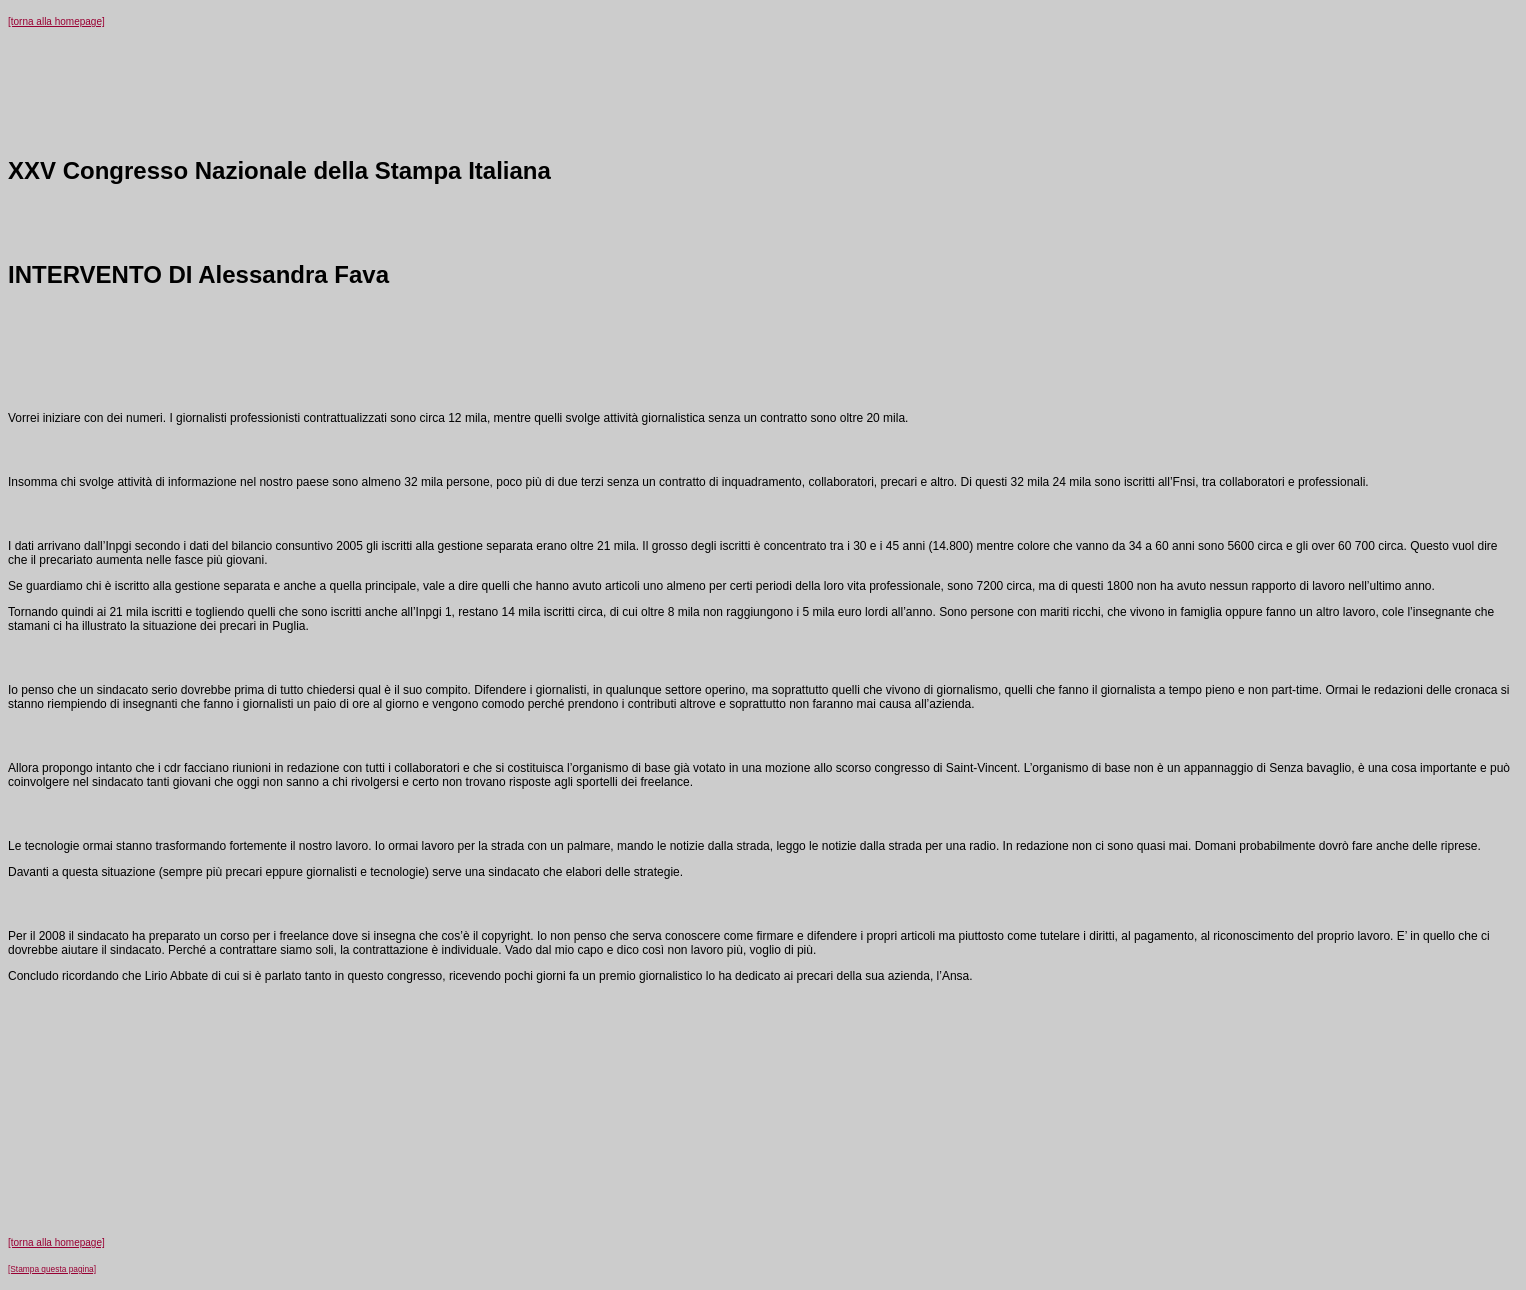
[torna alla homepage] (56, 21)
